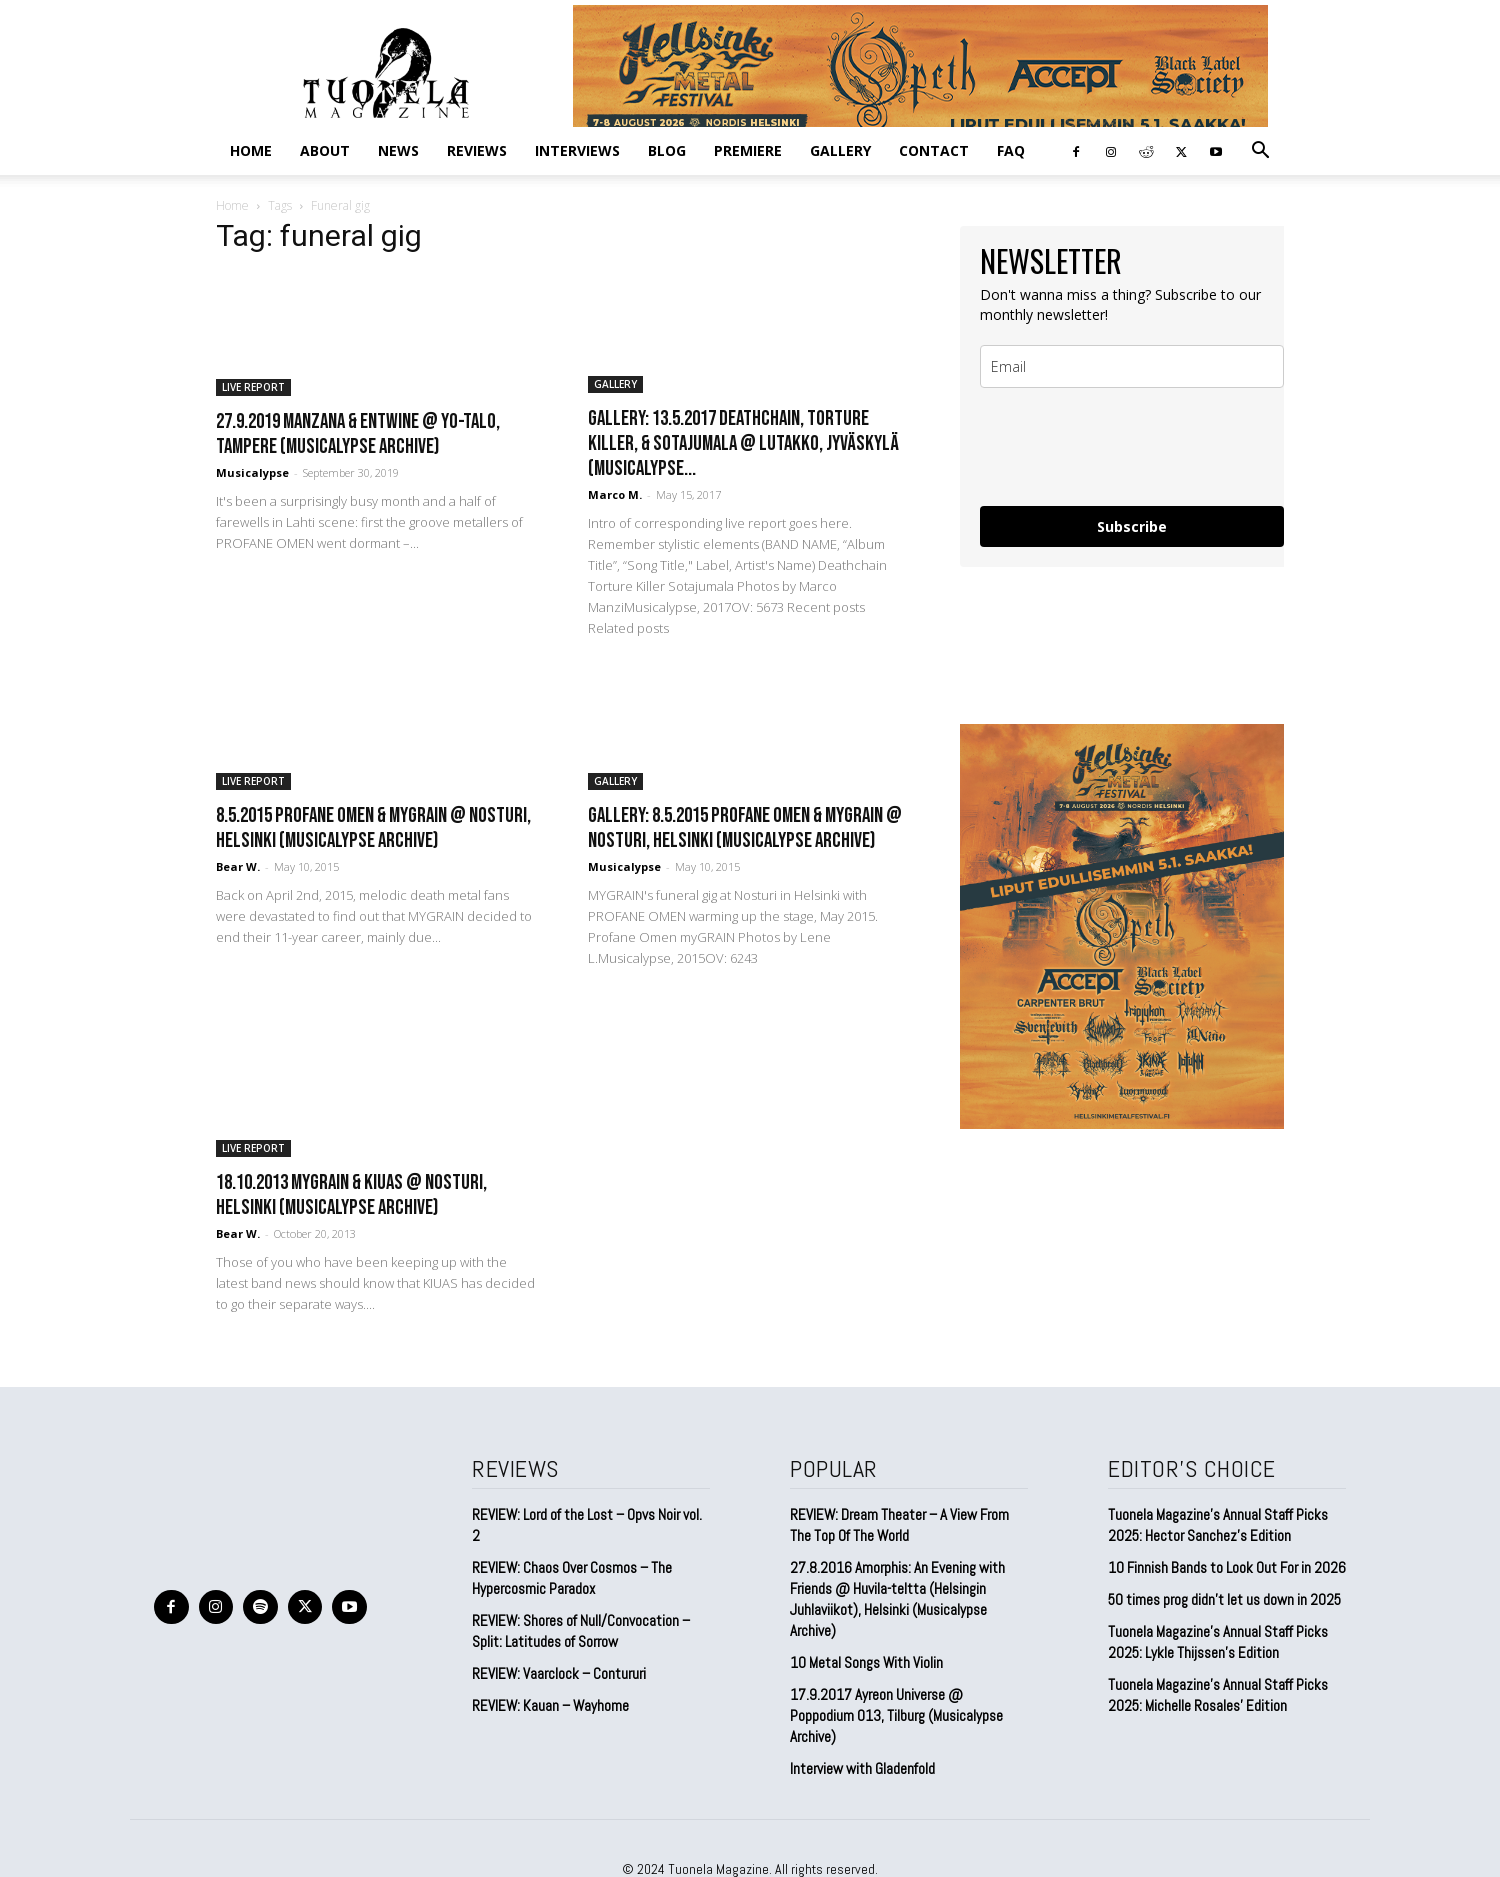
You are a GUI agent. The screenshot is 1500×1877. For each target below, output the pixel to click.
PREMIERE (748, 150)
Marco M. (615, 494)
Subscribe (1132, 526)
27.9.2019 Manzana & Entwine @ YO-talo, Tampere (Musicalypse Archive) (358, 434)
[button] (1260, 151)
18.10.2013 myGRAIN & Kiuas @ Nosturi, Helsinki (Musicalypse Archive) (351, 1195)
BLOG (667, 150)
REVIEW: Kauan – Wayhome (550, 1705)
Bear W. (238, 866)
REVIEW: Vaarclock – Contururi (559, 1673)
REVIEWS (477, 150)
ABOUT (325, 150)
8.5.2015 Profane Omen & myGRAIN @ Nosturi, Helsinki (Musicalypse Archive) (373, 828)
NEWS (398, 150)
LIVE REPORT (253, 387)
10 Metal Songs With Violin (866, 1662)
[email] (1132, 366)
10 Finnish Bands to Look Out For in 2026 (1227, 1567)
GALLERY (840, 150)
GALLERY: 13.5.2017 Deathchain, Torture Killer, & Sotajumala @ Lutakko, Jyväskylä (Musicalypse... (743, 443)
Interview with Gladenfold (862, 1768)
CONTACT (934, 150)
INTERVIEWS (577, 150)
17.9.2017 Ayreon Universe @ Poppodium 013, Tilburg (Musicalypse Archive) (896, 1715)
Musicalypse (252, 472)
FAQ (1011, 150)
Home (251, 150)
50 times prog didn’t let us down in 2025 (1224, 1599)
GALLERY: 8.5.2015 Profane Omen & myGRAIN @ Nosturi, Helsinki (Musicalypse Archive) (745, 828)
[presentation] (1132, 447)
